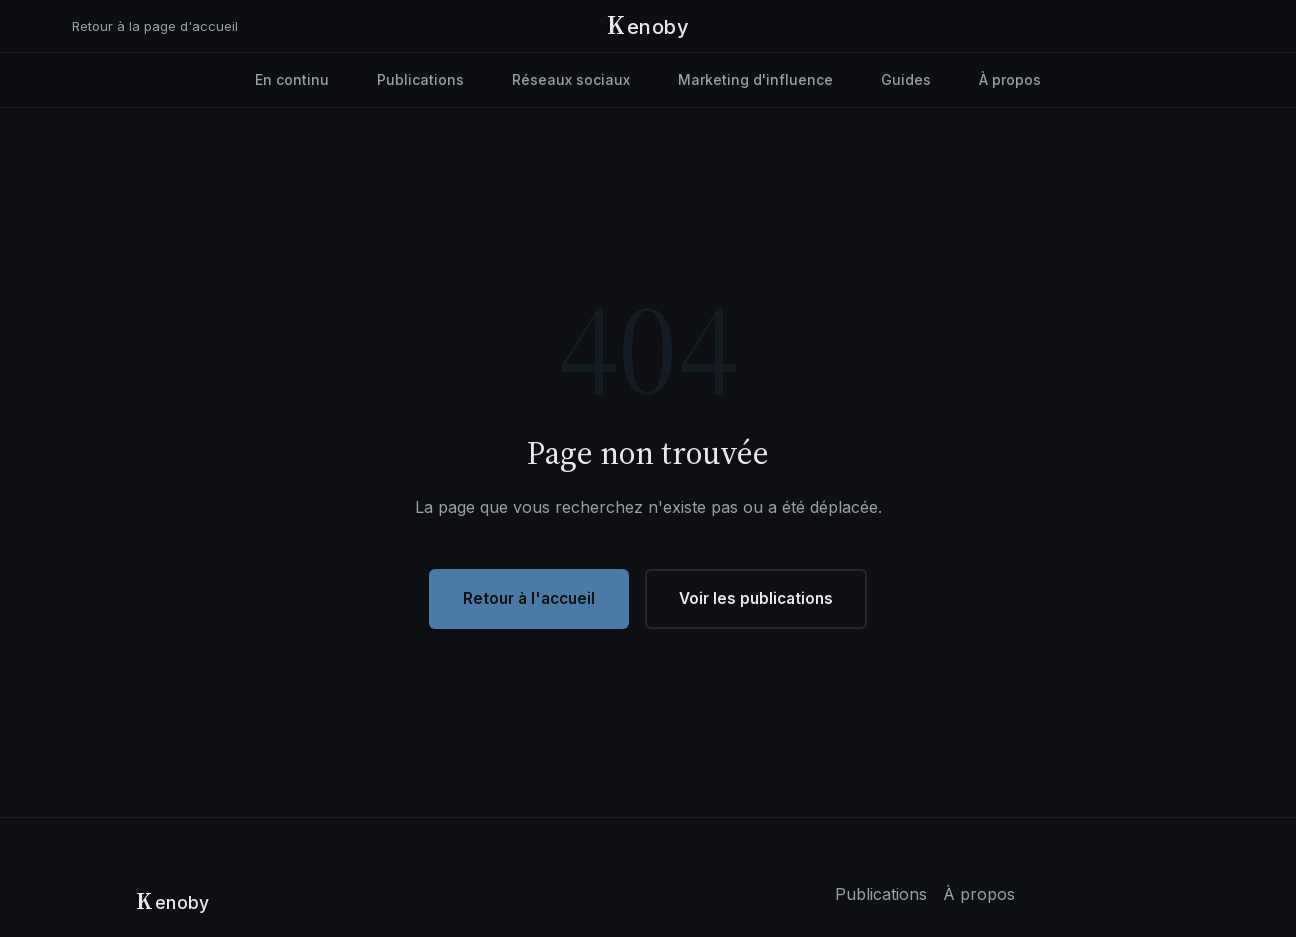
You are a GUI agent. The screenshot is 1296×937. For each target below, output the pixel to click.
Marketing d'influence (755, 79)
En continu (292, 79)
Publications (420, 79)
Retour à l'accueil (529, 598)
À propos (1010, 79)
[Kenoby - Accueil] (648, 26)
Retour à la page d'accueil (155, 26)
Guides (906, 79)
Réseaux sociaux (571, 79)
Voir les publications (756, 598)
